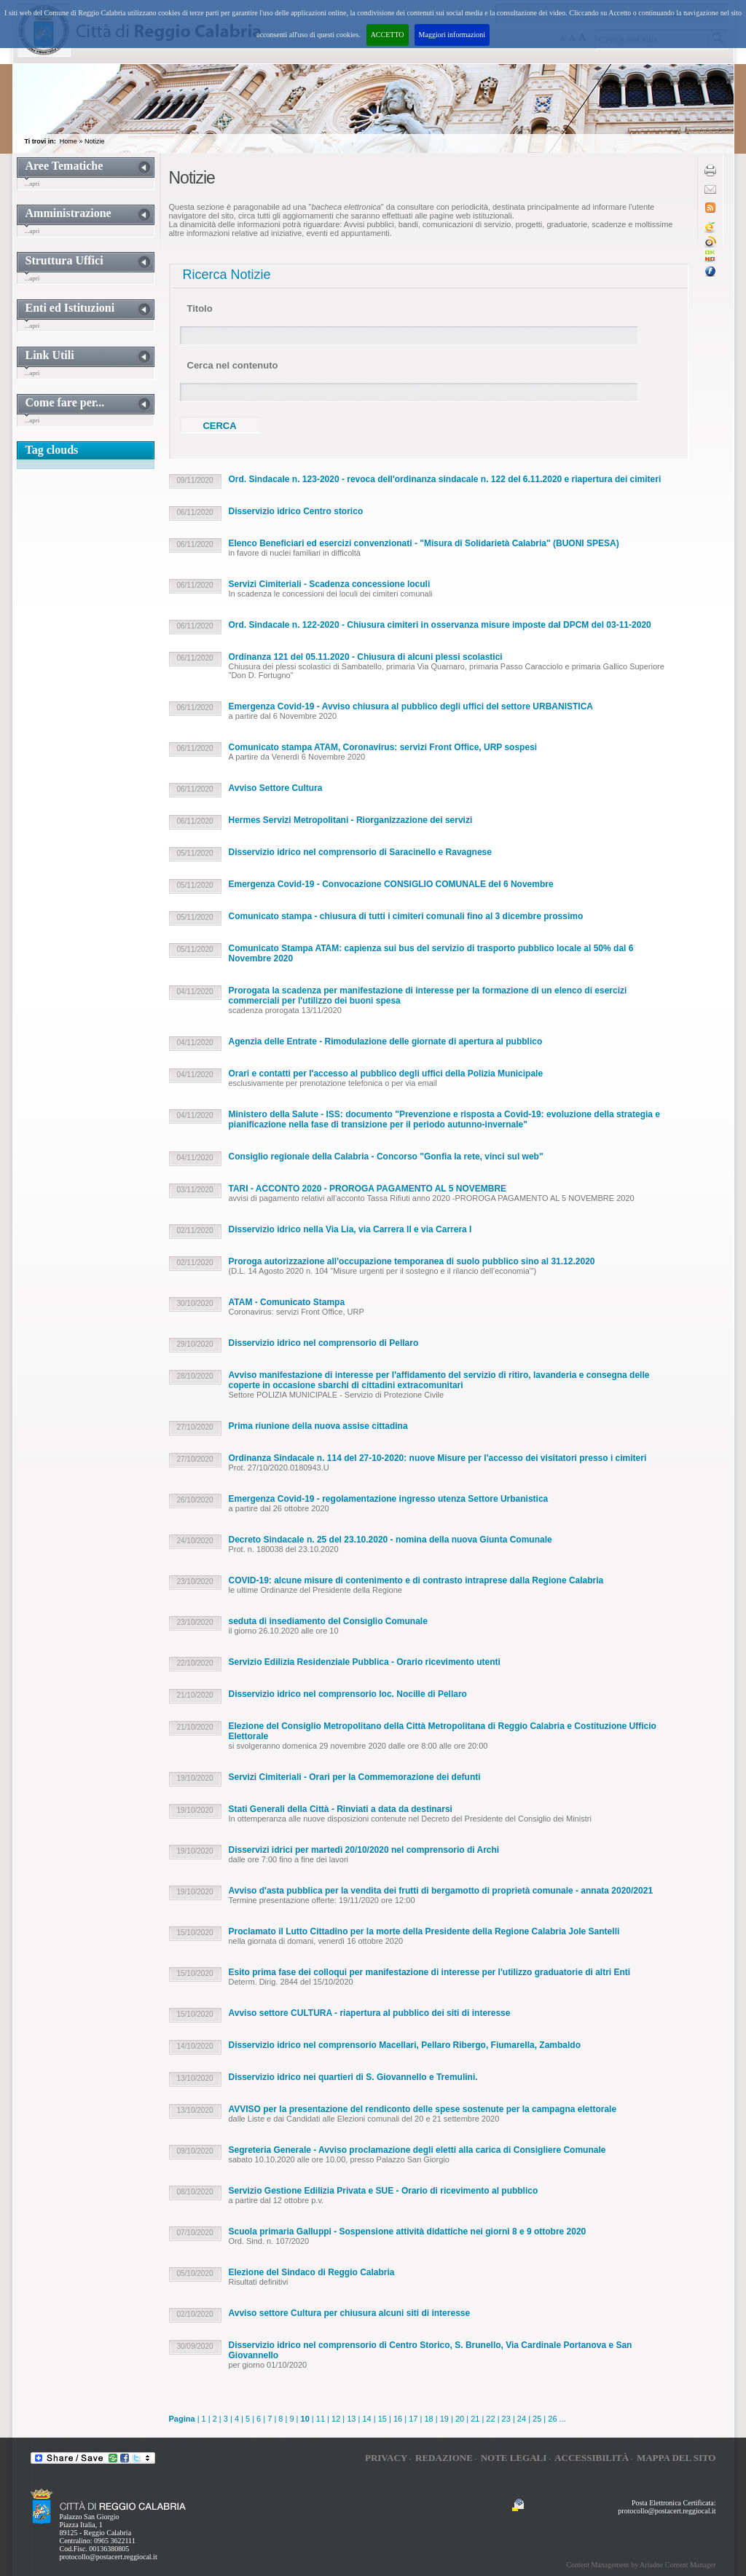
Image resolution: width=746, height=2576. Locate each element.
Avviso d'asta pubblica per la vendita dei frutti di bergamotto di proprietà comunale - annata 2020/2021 (441, 1891)
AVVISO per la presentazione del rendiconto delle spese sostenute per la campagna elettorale (423, 2109)
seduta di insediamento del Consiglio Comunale (328, 1621)
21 (475, 2418)
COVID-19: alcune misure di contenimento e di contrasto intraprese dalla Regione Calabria (416, 1580)
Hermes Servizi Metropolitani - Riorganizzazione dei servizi (351, 820)
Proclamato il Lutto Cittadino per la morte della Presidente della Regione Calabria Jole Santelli (424, 1931)
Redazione (444, 2457)
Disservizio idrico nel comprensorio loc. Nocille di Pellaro (348, 1694)
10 (305, 2418)
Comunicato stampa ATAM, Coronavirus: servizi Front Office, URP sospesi (383, 747)
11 (320, 2418)
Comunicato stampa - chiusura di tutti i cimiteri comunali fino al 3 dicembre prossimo (406, 916)
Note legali (514, 2457)
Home (68, 141)
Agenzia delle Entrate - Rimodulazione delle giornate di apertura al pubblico (386, 1041)
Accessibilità (591, 2457)
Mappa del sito (676, 2457)
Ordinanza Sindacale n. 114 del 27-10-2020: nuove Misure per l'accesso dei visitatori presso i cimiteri (438, 1458)
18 (428, 2418)
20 (459, 2418)
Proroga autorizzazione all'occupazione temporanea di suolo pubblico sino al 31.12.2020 (412, 1261)
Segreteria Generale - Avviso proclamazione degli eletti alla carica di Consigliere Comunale (417, 2150)
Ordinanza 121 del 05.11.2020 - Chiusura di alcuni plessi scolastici (366, 657)
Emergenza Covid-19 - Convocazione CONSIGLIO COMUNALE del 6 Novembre (391, 884)
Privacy (386, 2457)
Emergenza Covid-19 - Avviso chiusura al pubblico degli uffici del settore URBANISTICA (411, 706)
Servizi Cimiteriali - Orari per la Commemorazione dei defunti (355, 1777)
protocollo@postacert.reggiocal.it (108, 2557)
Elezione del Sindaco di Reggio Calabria (312, 2272)
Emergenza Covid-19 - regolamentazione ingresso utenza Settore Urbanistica (389, 1499)
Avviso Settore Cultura (276, 788)
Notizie (95, 141)
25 (537, 2418)
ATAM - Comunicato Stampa (287, 1302)
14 (366, 2418)
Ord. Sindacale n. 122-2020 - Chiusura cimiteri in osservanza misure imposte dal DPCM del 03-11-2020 (440, 625)
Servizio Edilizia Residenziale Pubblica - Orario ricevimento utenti (364, 1662)
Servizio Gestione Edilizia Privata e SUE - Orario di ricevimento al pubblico (383, 2191)
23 (506, 2418)
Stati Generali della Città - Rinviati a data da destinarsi (340, 1809)
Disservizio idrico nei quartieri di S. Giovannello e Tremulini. (353, 2077)
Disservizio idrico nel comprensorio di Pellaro (324, 1343)
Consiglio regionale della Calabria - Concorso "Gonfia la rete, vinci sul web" (386, 1156)
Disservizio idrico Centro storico (296, 511)
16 (397, 2418)
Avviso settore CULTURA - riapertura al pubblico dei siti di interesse (370, 2013)
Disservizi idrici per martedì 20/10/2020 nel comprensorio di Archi (364, 1850)
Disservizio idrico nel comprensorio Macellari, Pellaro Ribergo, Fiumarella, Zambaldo (405, 2045)
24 (521, 2418)
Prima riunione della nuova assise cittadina (318, 1426)
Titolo (200, 308)
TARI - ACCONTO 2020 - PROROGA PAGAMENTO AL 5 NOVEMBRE (368, 1188)
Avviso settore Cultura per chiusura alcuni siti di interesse (350, 2313)
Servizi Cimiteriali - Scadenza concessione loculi (330, 584)
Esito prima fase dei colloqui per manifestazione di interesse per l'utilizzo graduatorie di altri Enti (430, 1972)
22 (490, 2418)
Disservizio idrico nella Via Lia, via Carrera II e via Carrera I (350, 1229)
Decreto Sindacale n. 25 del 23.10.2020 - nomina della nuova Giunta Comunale (390, 1540)
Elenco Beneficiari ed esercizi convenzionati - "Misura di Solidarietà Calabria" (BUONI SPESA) (424, 543)
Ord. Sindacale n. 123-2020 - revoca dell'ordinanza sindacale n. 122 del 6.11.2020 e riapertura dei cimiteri (445, 479)
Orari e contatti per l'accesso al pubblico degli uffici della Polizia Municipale (386, 1073)
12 (335, 2418)
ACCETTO (387, 35)
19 (444, 2418)
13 (351, 2418)
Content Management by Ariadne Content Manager (640, 2565)
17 (413, 2418)
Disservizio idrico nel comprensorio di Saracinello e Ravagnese (360, 852)
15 (382, 2418)
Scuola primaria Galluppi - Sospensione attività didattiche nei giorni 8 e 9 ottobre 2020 (407, 2231)
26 (552, 2418)
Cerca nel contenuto (232, 365)
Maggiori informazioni (452, 35)
